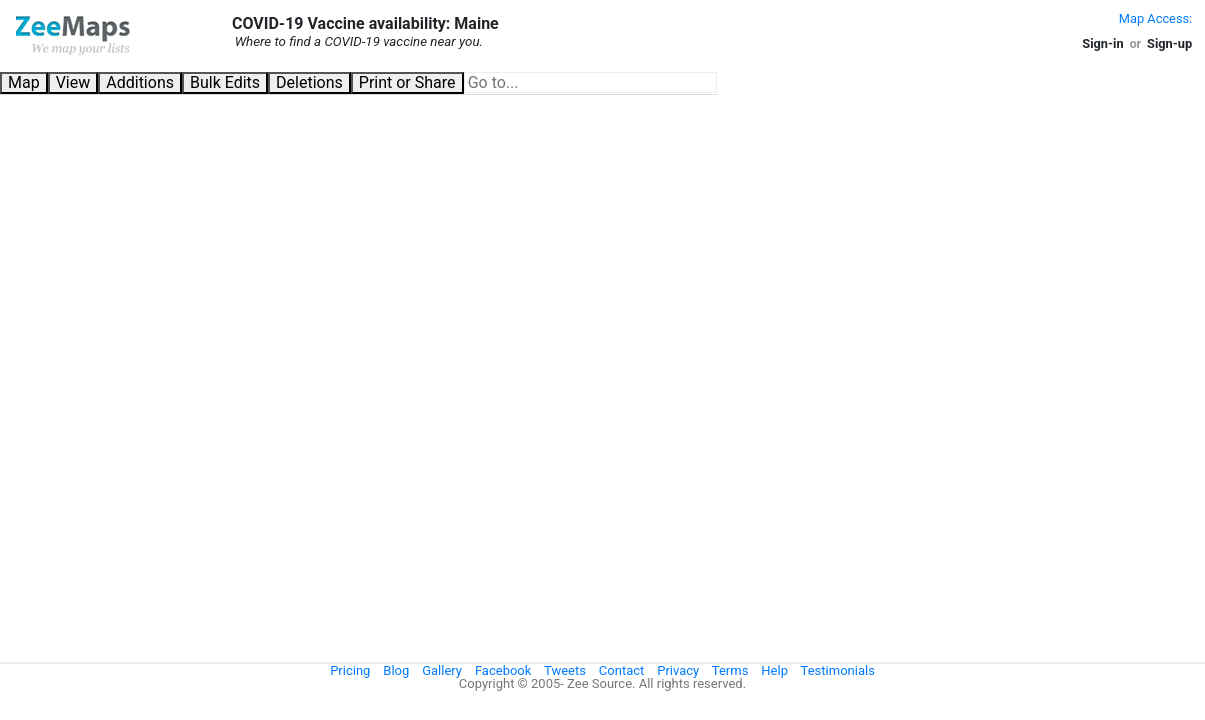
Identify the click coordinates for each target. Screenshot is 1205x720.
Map (24, 82)
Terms (730, 670)
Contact (621, 670)
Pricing (350, 670)
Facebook (503, 670)
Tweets (565, 670)
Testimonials (838, 670)
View (73, 82)
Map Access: (1155, 18)
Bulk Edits (225, 82)
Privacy (678, 670)
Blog (396, 670)
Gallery (442, 670)
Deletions (309, 82)
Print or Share (407, 82)
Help (774, 670)
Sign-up (1169, 43)
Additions (140, 82)
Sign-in (1102, 43)
